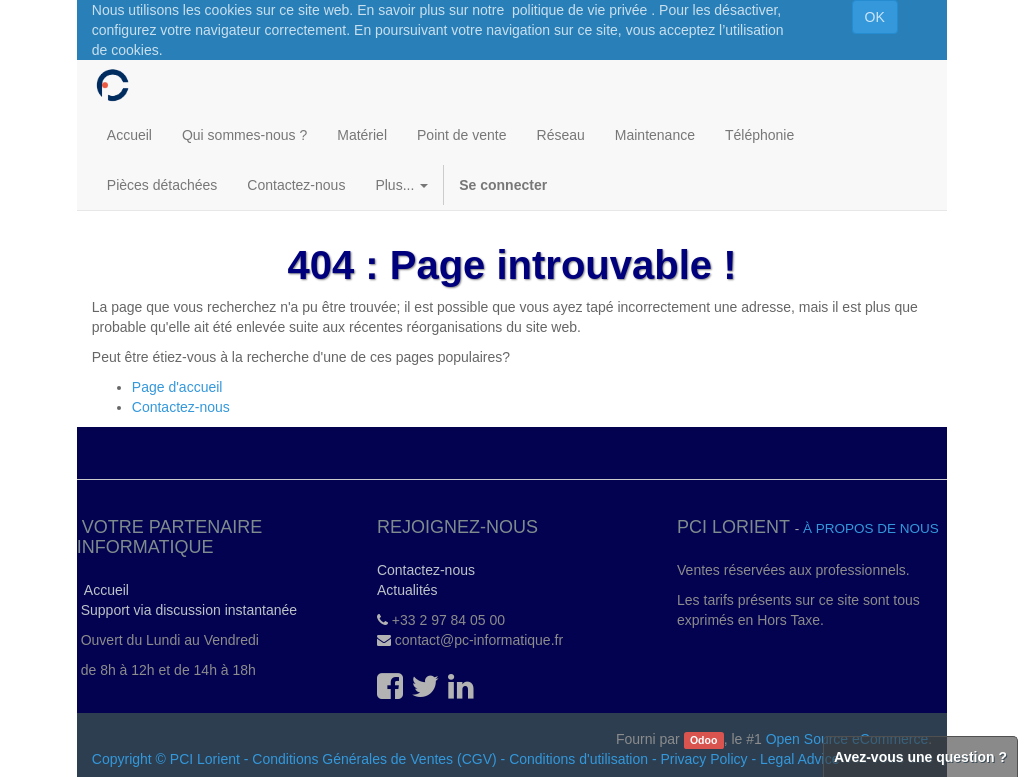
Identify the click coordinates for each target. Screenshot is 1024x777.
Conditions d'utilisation (578, 759)
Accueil (103, 590)
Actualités (407, 590)
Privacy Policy (703, 759)
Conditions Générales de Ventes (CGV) (374, 759)
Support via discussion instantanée (187, 610)
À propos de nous (871, 528)
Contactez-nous (181, 407)
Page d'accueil (177, 387)
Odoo (703, 740)
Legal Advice (799, 759)
